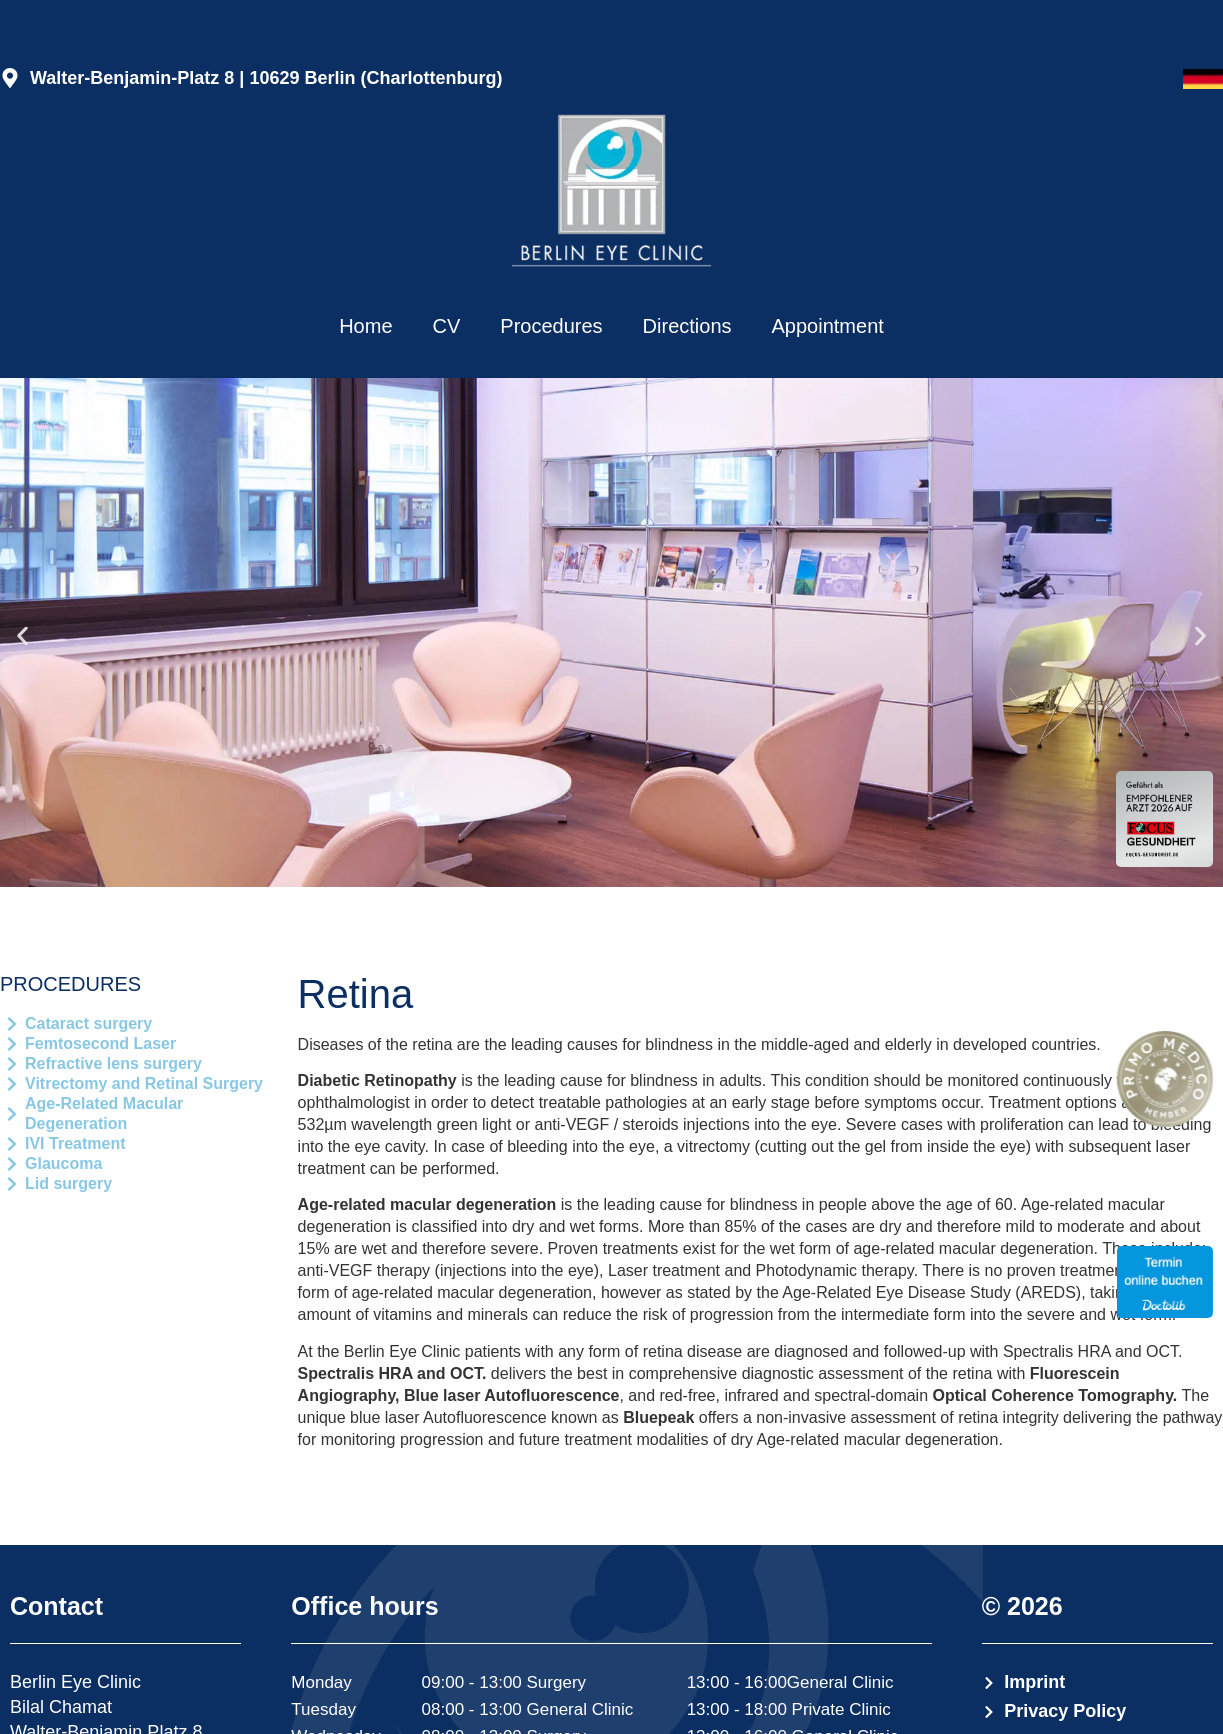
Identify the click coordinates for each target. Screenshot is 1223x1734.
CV (447, 326)
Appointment (828, 326)
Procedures (551, 326)
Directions (687, 326)
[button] (22, 635)
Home (365, 326)
